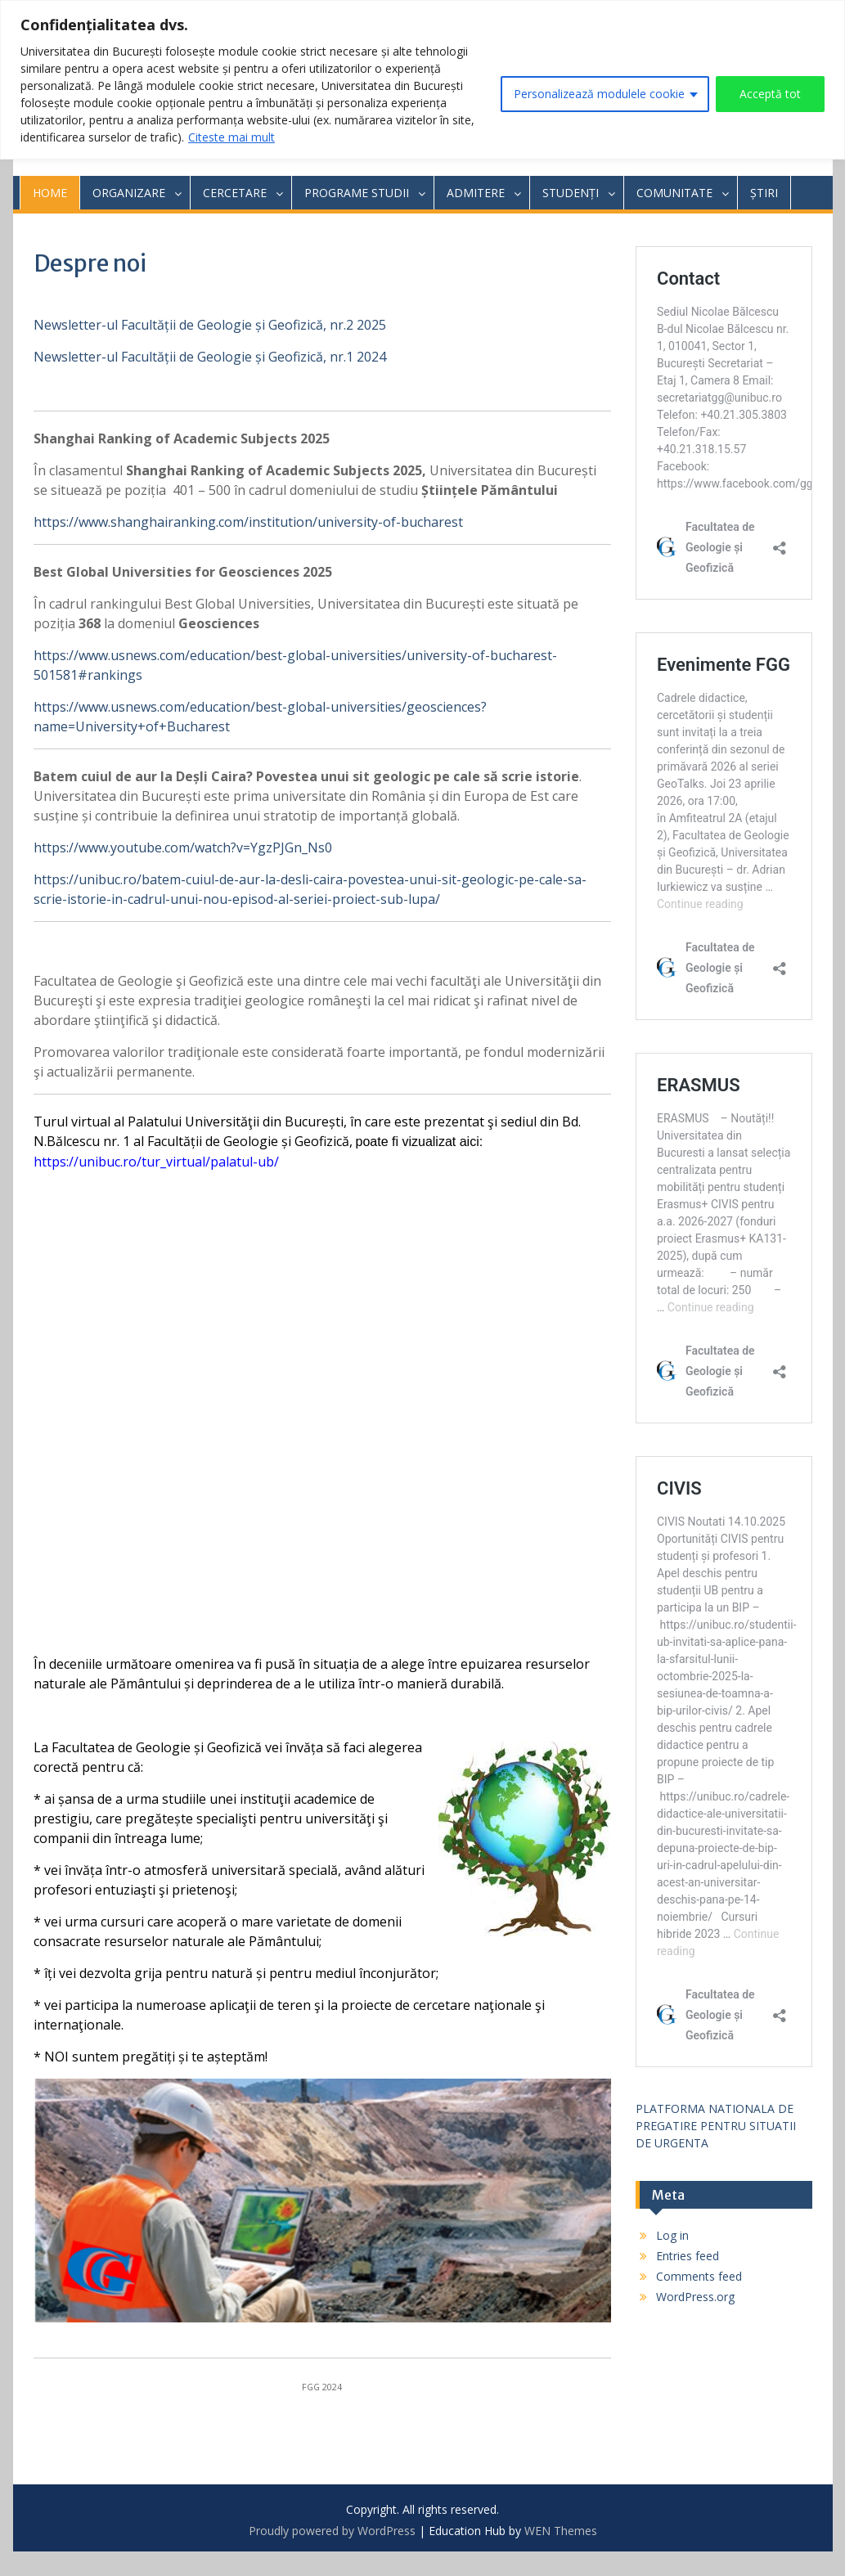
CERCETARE (235, 192)
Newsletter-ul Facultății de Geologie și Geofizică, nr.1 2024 (210, 357)
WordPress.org (695, 2296)
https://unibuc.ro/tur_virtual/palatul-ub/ (156, 1162)
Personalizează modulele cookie (599, 93)
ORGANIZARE (128, 192)
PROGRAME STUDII (356, 192)
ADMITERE (476, 192)
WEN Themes (560, 2530)
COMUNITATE (674, 192)
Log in (672, 2235)
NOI (56, 2057)
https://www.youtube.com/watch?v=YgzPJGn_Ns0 (183, 847)
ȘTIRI (764, 192)
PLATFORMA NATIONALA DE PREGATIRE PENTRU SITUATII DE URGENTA (716, 2126)
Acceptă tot (770, 93)
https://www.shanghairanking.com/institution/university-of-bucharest (248, 522)
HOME (50, 192)
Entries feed (687, 2256)
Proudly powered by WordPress (332, 2530)
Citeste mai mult (231, 137)
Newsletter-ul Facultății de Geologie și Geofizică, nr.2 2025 (210, 325)
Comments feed (699, 2276)
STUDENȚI (570, 192)
